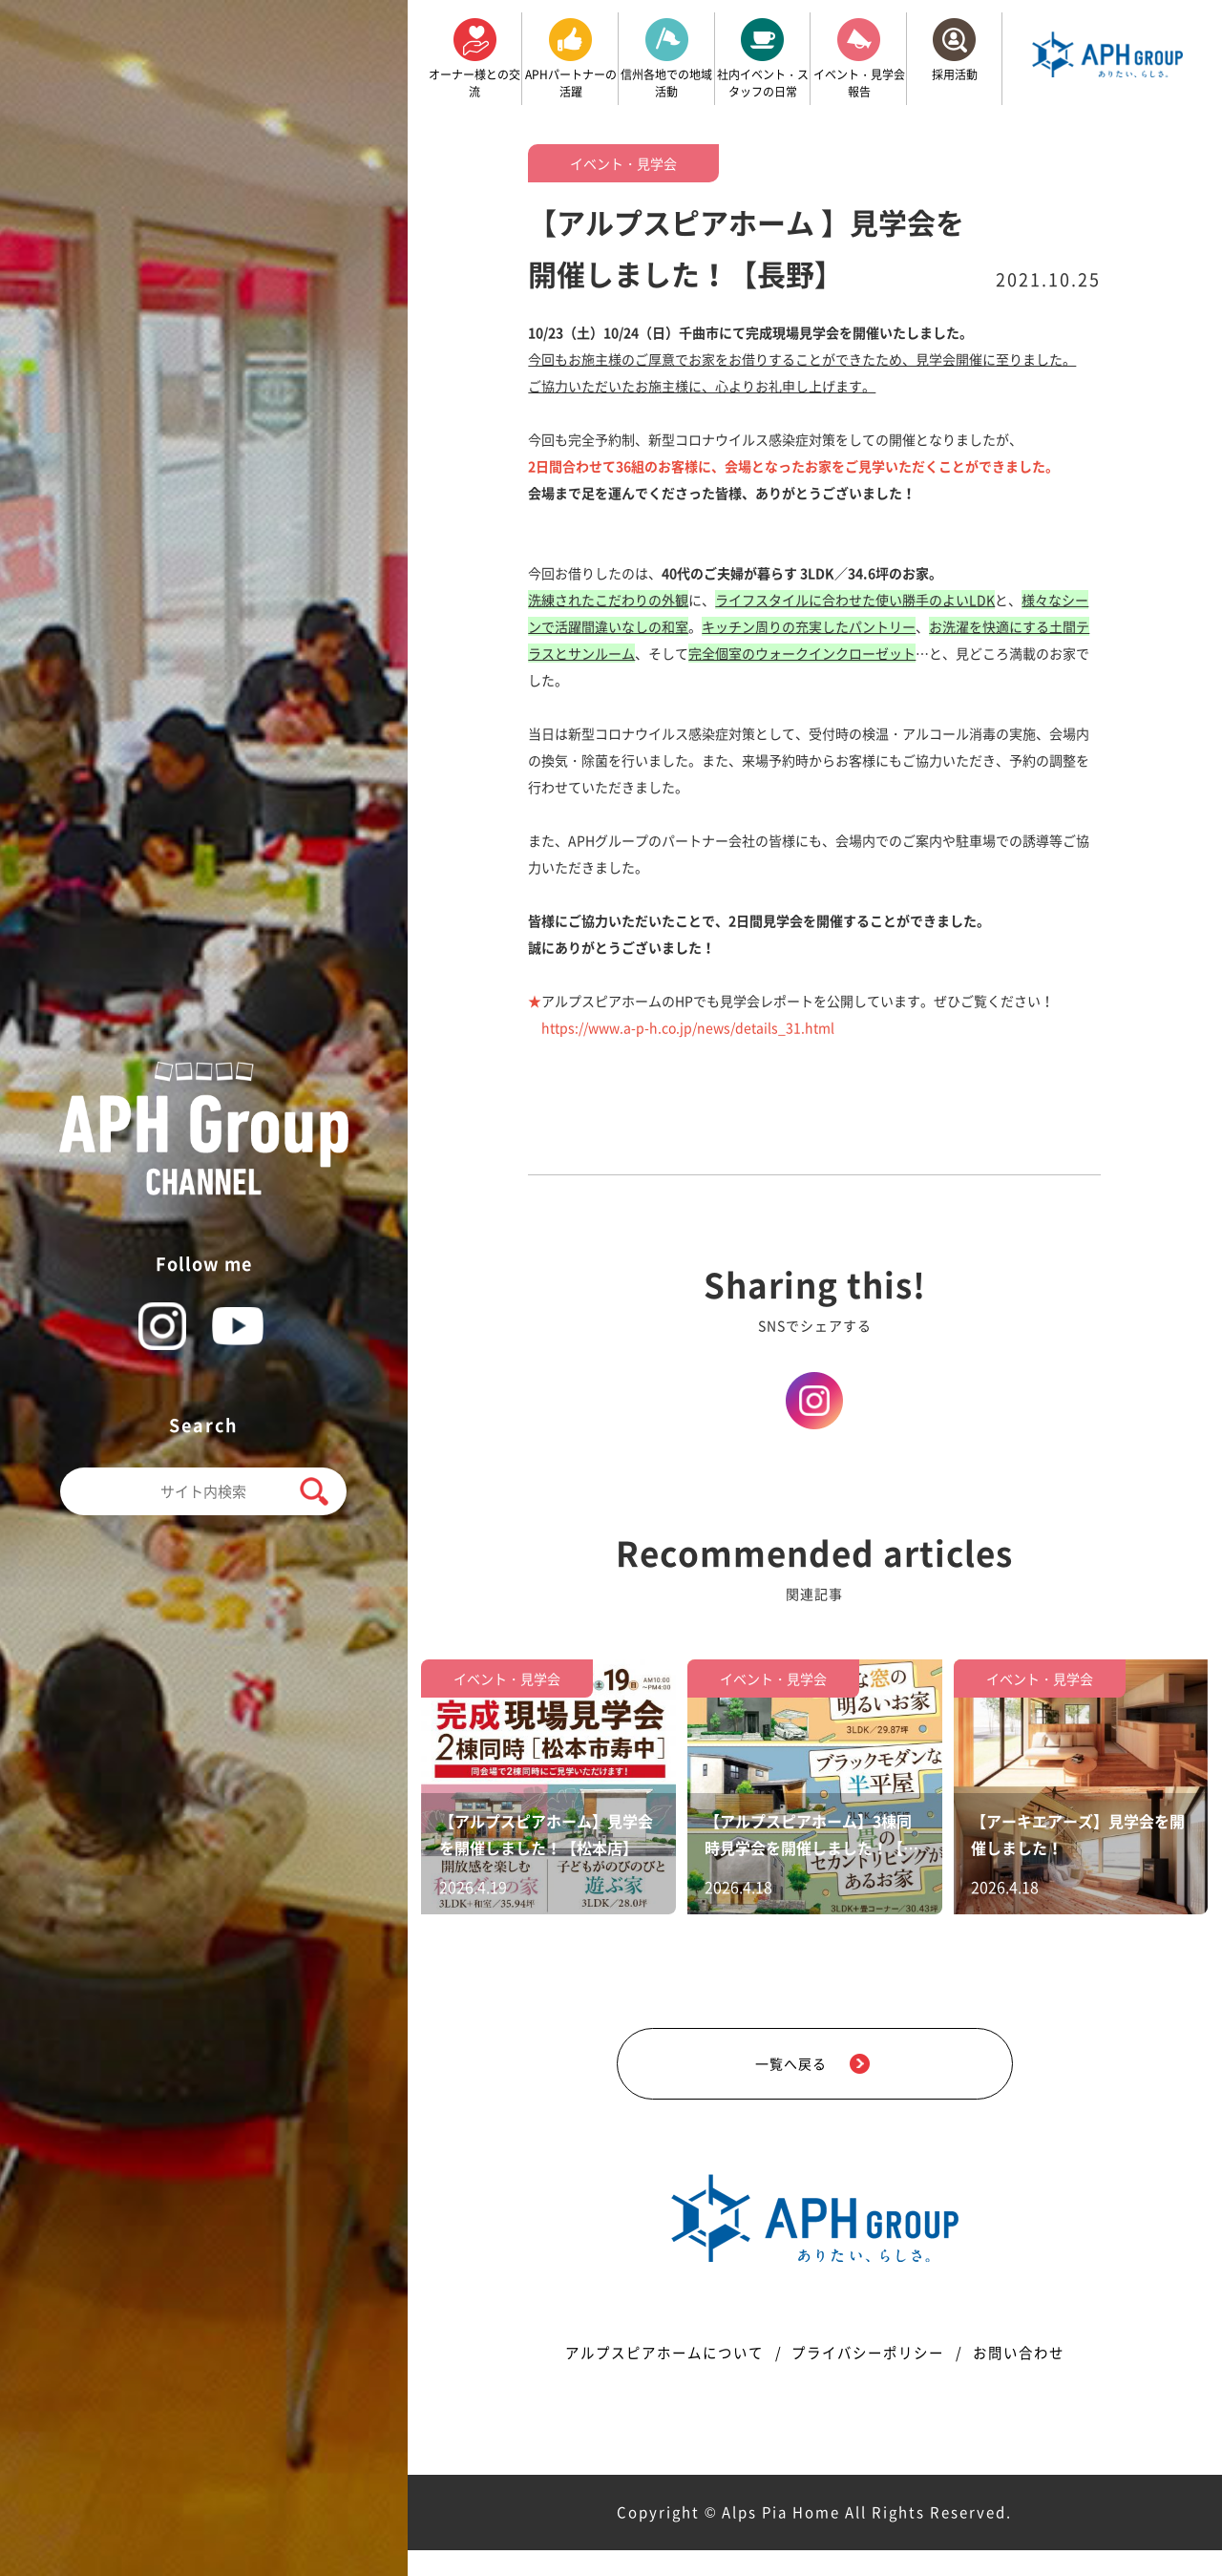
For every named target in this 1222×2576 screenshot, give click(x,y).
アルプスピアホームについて (651, 2377)
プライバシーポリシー (871, 2377)
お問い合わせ (1035, 2377)
